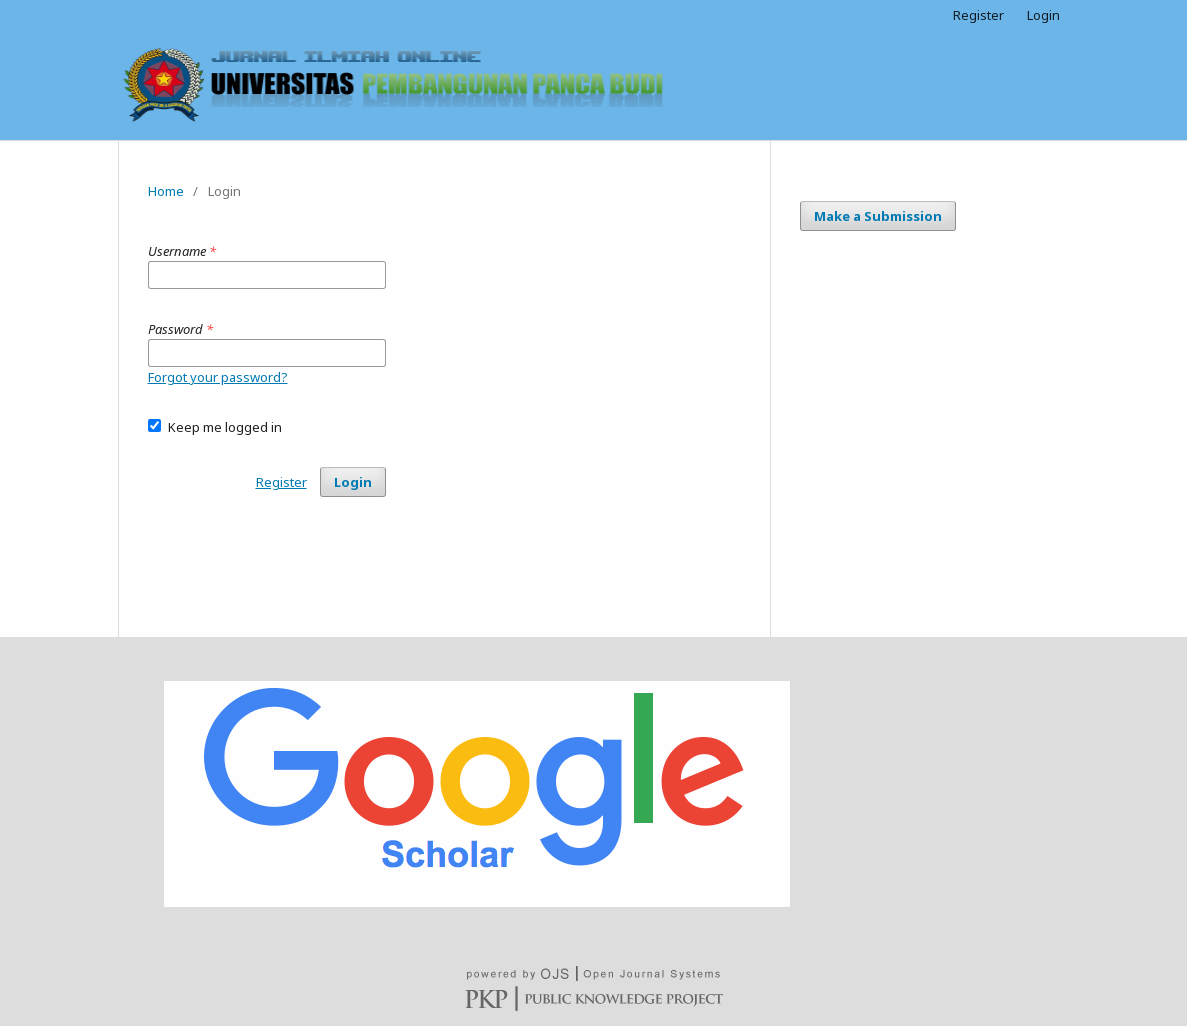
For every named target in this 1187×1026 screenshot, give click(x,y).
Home (166, 191)
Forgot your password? (218, 377)
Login (1043, 15)
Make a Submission (878, 216)
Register (978, 15)
